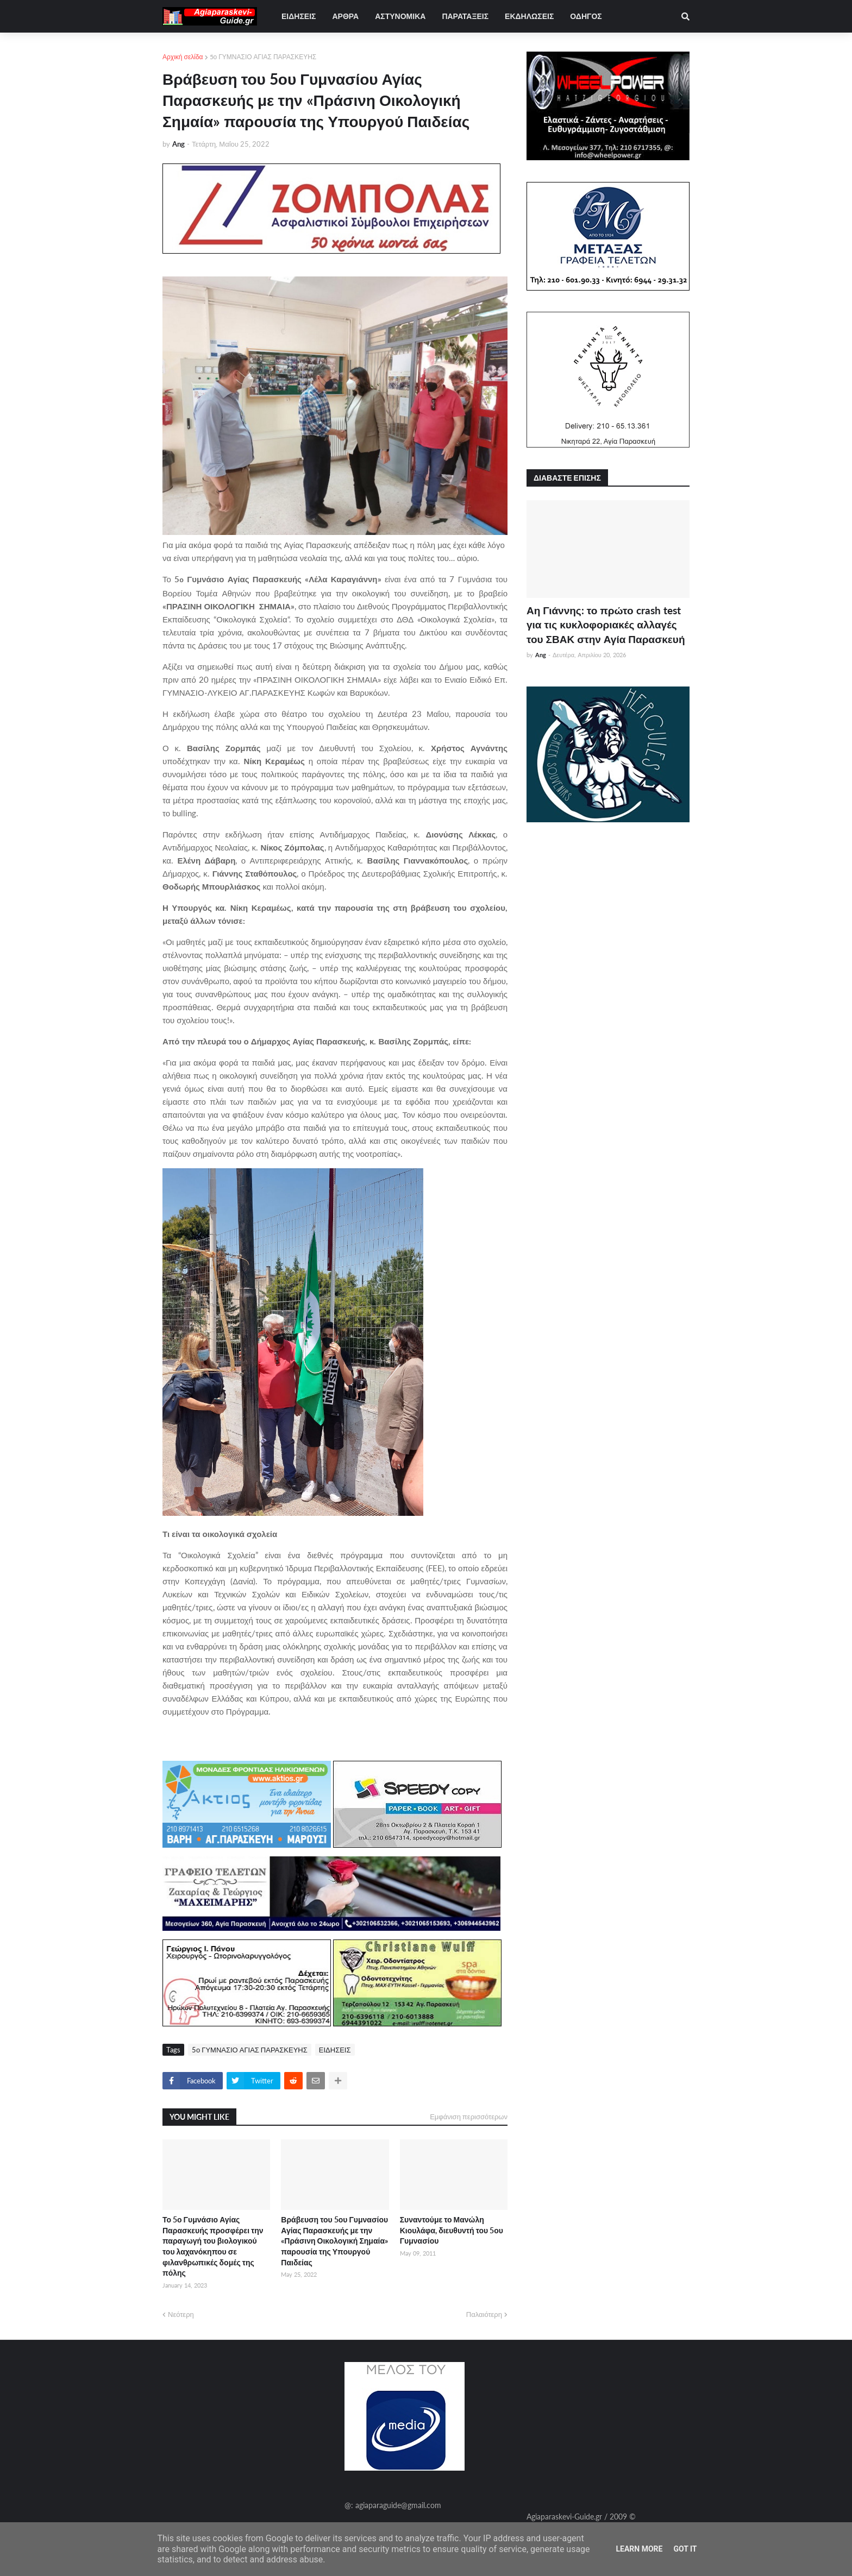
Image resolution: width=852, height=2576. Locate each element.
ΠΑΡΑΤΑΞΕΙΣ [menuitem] (465, 16)
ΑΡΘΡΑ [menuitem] (345, 16)
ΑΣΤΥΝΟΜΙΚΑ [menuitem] (400, 16)
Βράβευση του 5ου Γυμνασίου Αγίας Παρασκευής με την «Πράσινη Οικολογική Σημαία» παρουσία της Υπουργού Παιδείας (334, 2240)
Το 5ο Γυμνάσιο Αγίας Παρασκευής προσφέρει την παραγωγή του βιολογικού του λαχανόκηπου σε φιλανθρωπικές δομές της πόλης (213, 2246)
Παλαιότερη (484, 2314)
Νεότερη (181, 2314)
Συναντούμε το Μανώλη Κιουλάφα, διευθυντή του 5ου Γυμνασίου (451, 2230)
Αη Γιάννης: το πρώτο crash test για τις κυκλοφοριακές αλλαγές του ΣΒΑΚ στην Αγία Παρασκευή (606, 624)
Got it (685, 2548)
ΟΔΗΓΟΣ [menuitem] (586, 16)
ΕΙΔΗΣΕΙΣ (335, 2049)
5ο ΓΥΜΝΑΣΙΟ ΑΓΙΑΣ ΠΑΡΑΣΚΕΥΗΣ (263, 57)
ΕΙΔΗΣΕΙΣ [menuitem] (298, 16)
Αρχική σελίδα (182, 57)
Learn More (639, 2548)
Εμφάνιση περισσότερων (469, 2116)
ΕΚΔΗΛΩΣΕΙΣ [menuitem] (529, 16)
